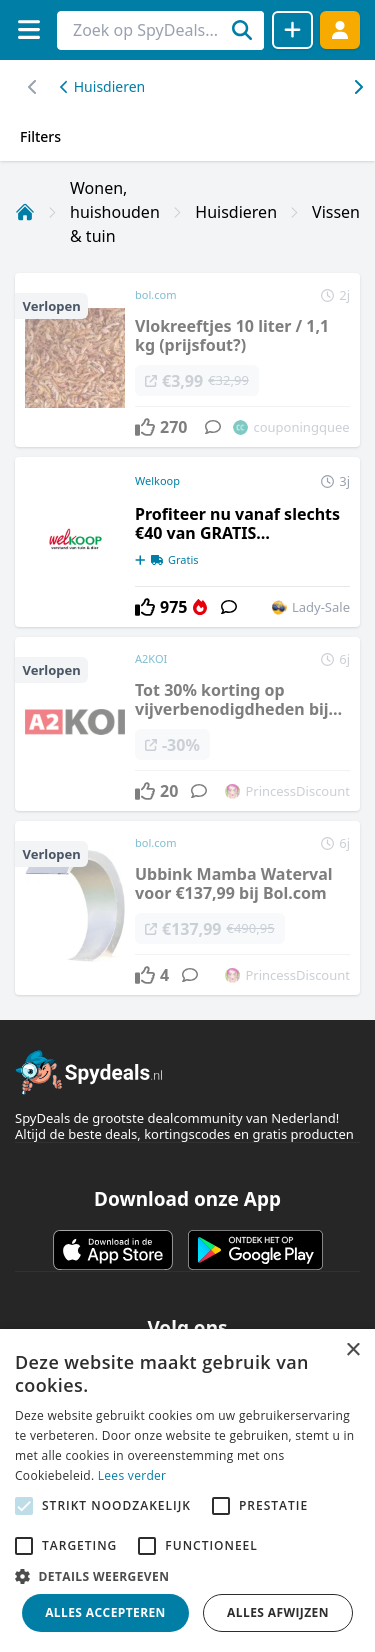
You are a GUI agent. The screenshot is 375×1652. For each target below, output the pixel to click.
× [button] (352, 1350)
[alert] (187, 1490)
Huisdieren (102, 86)
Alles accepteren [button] (105, 1612)
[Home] (25, 212)
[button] (187, 1576)
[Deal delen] (292, 30)
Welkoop (157, 480)
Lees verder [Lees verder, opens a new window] (132, 1475)
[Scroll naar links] (357, 87)
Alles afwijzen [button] (278, 1612)
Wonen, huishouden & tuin (115, 212)
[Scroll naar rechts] (32, 87)
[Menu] (28, 29)
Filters (40, 136)
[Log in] (340, 29)
